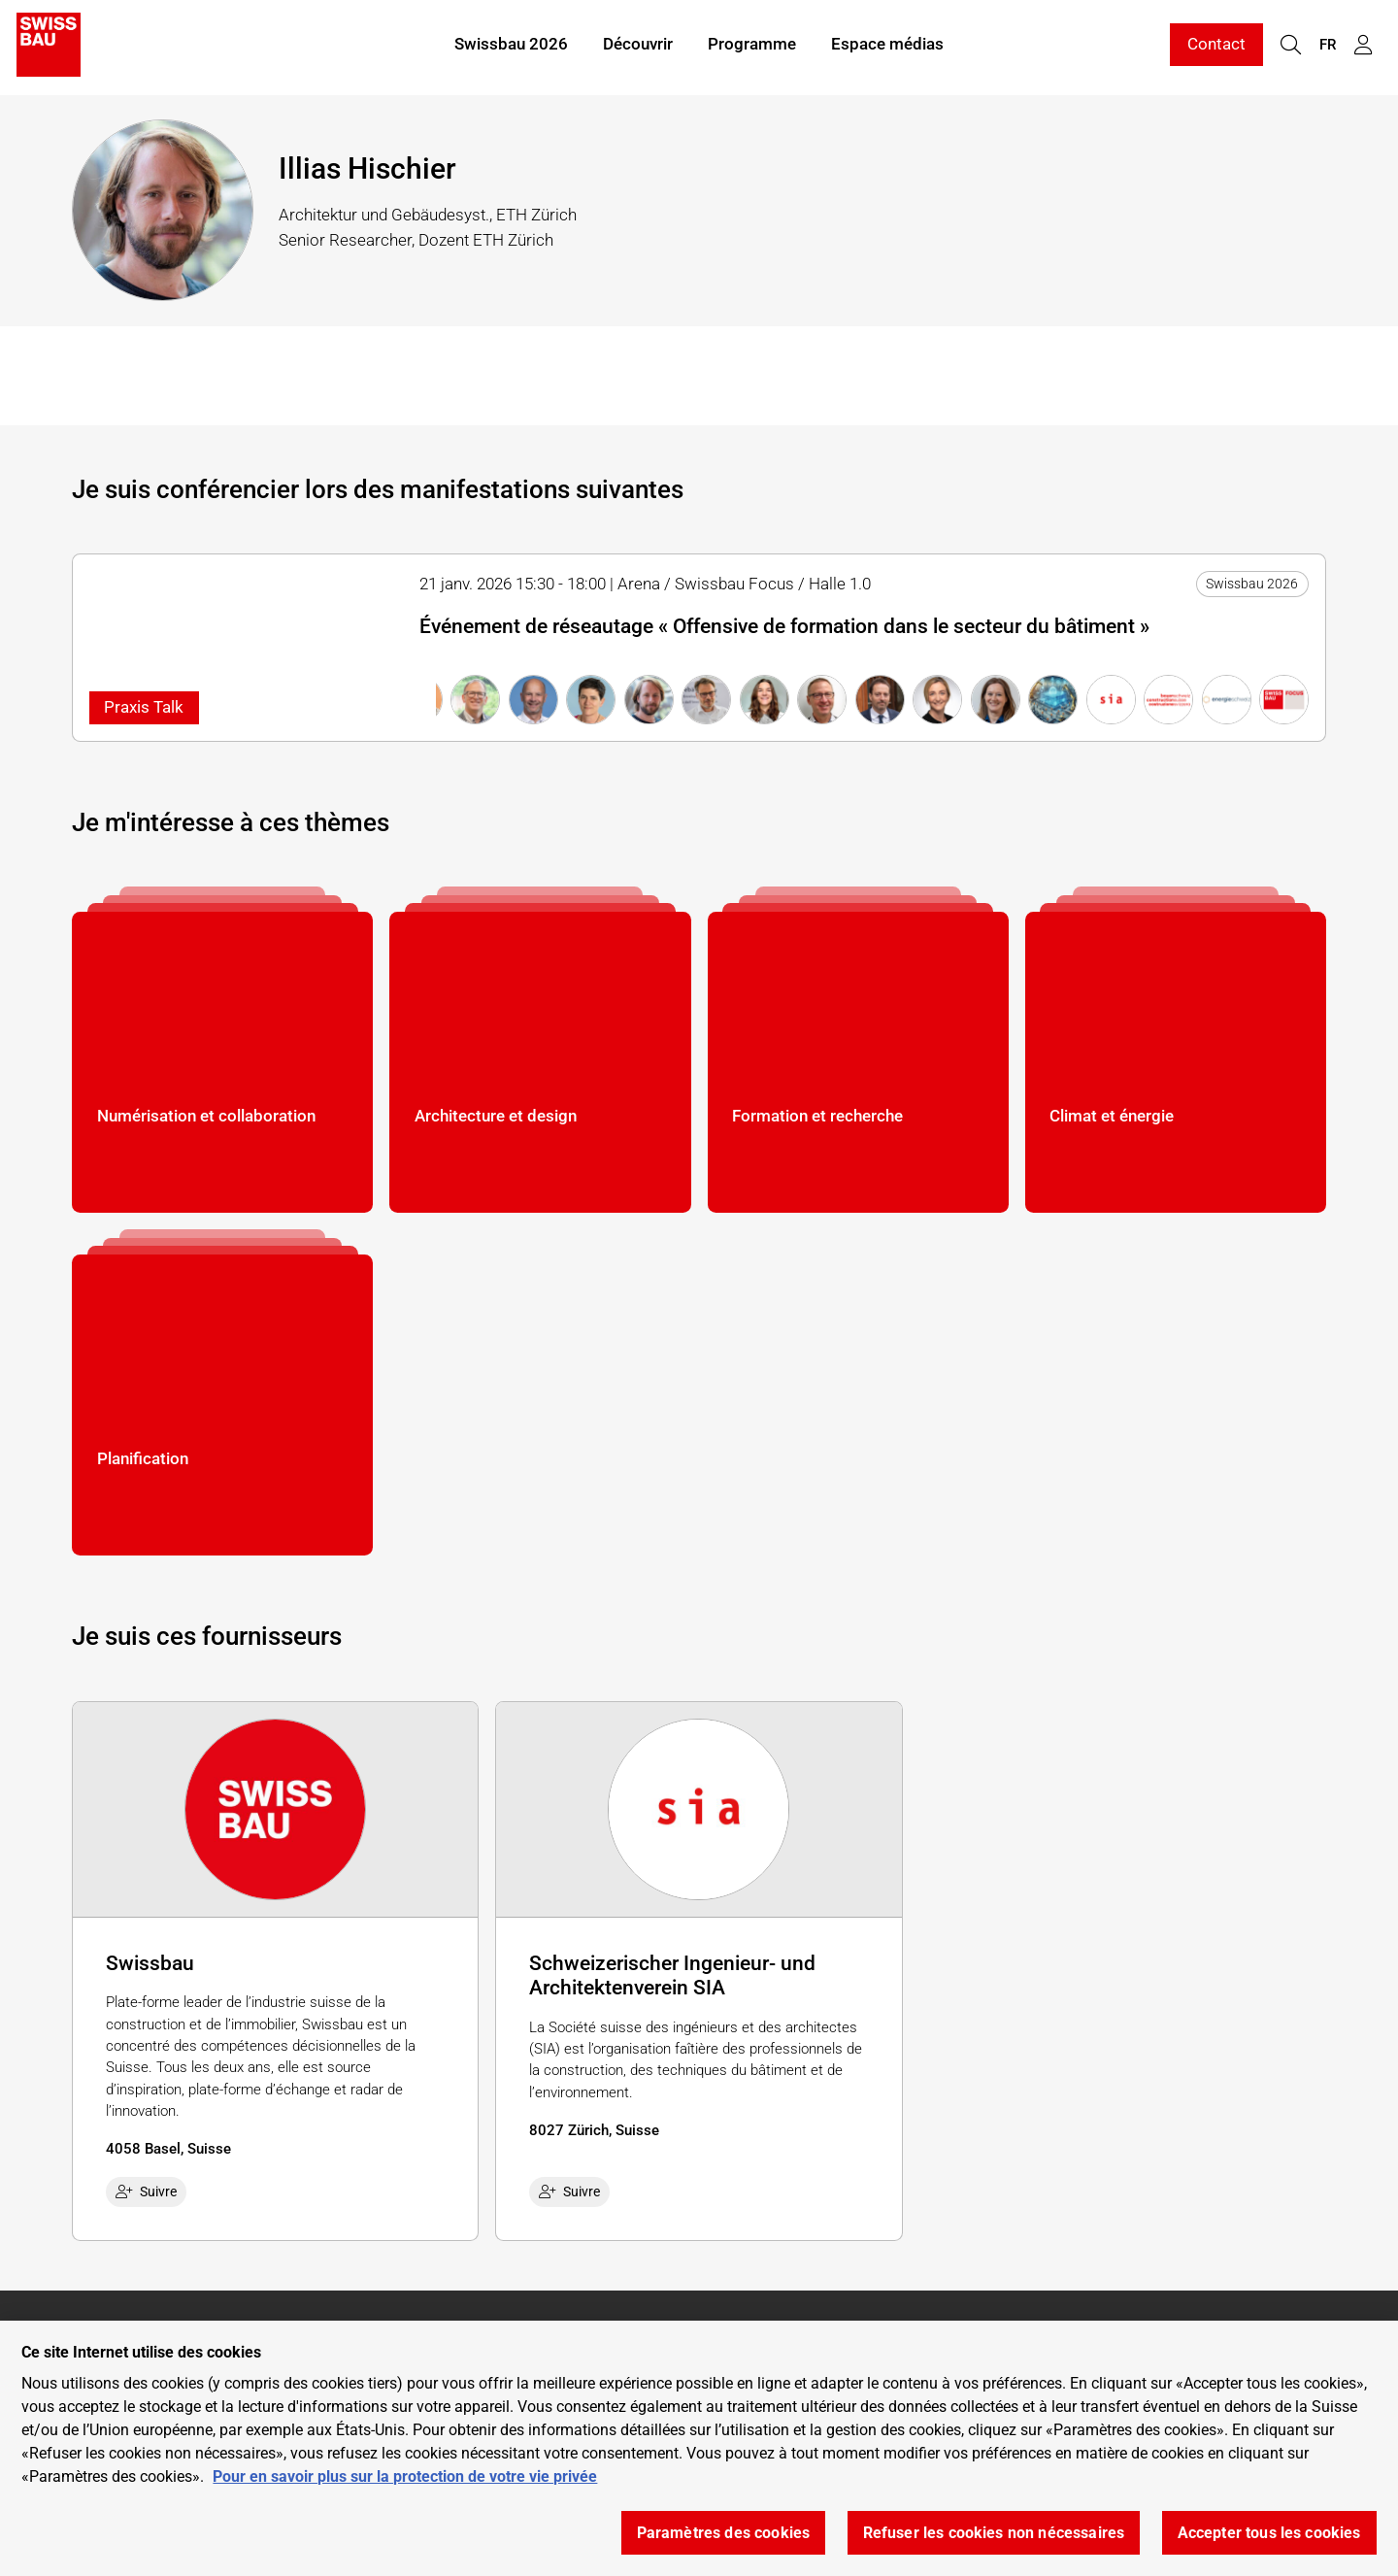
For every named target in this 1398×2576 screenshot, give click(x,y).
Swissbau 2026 (511, 46)
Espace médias (887, 46)
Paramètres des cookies (724, 2533)
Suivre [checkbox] (147, 2191)
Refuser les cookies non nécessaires (994, 2533)
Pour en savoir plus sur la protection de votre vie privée (405, 2476)
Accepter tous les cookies (1269, 2533)
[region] (699, 2448)
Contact (1216, 46)
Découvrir (638, 46)
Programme (752, 46)
